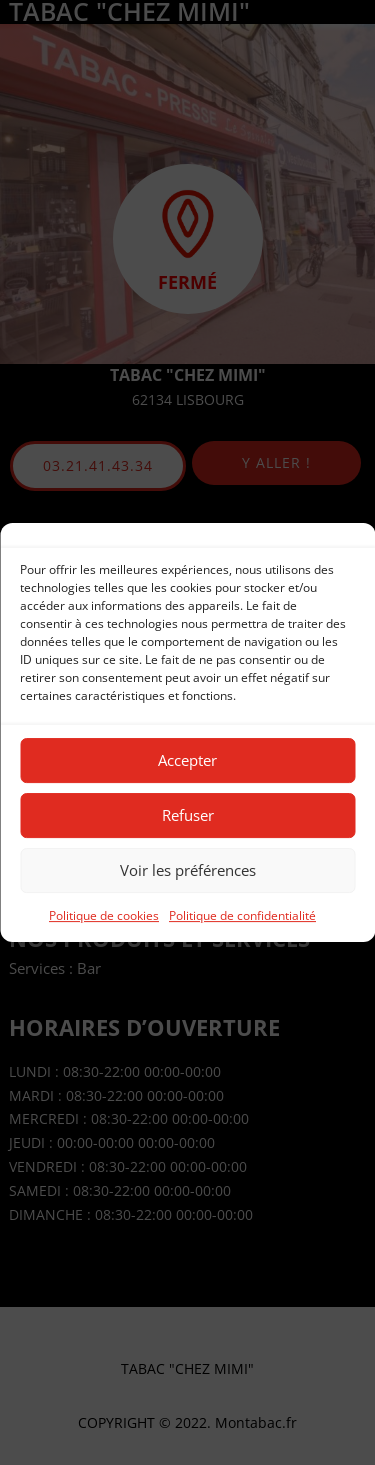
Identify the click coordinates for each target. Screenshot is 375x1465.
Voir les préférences (188, 870)
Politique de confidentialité (242, 915)
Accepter (187, 760)
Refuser (188, 815)
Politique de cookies (104, 915)
